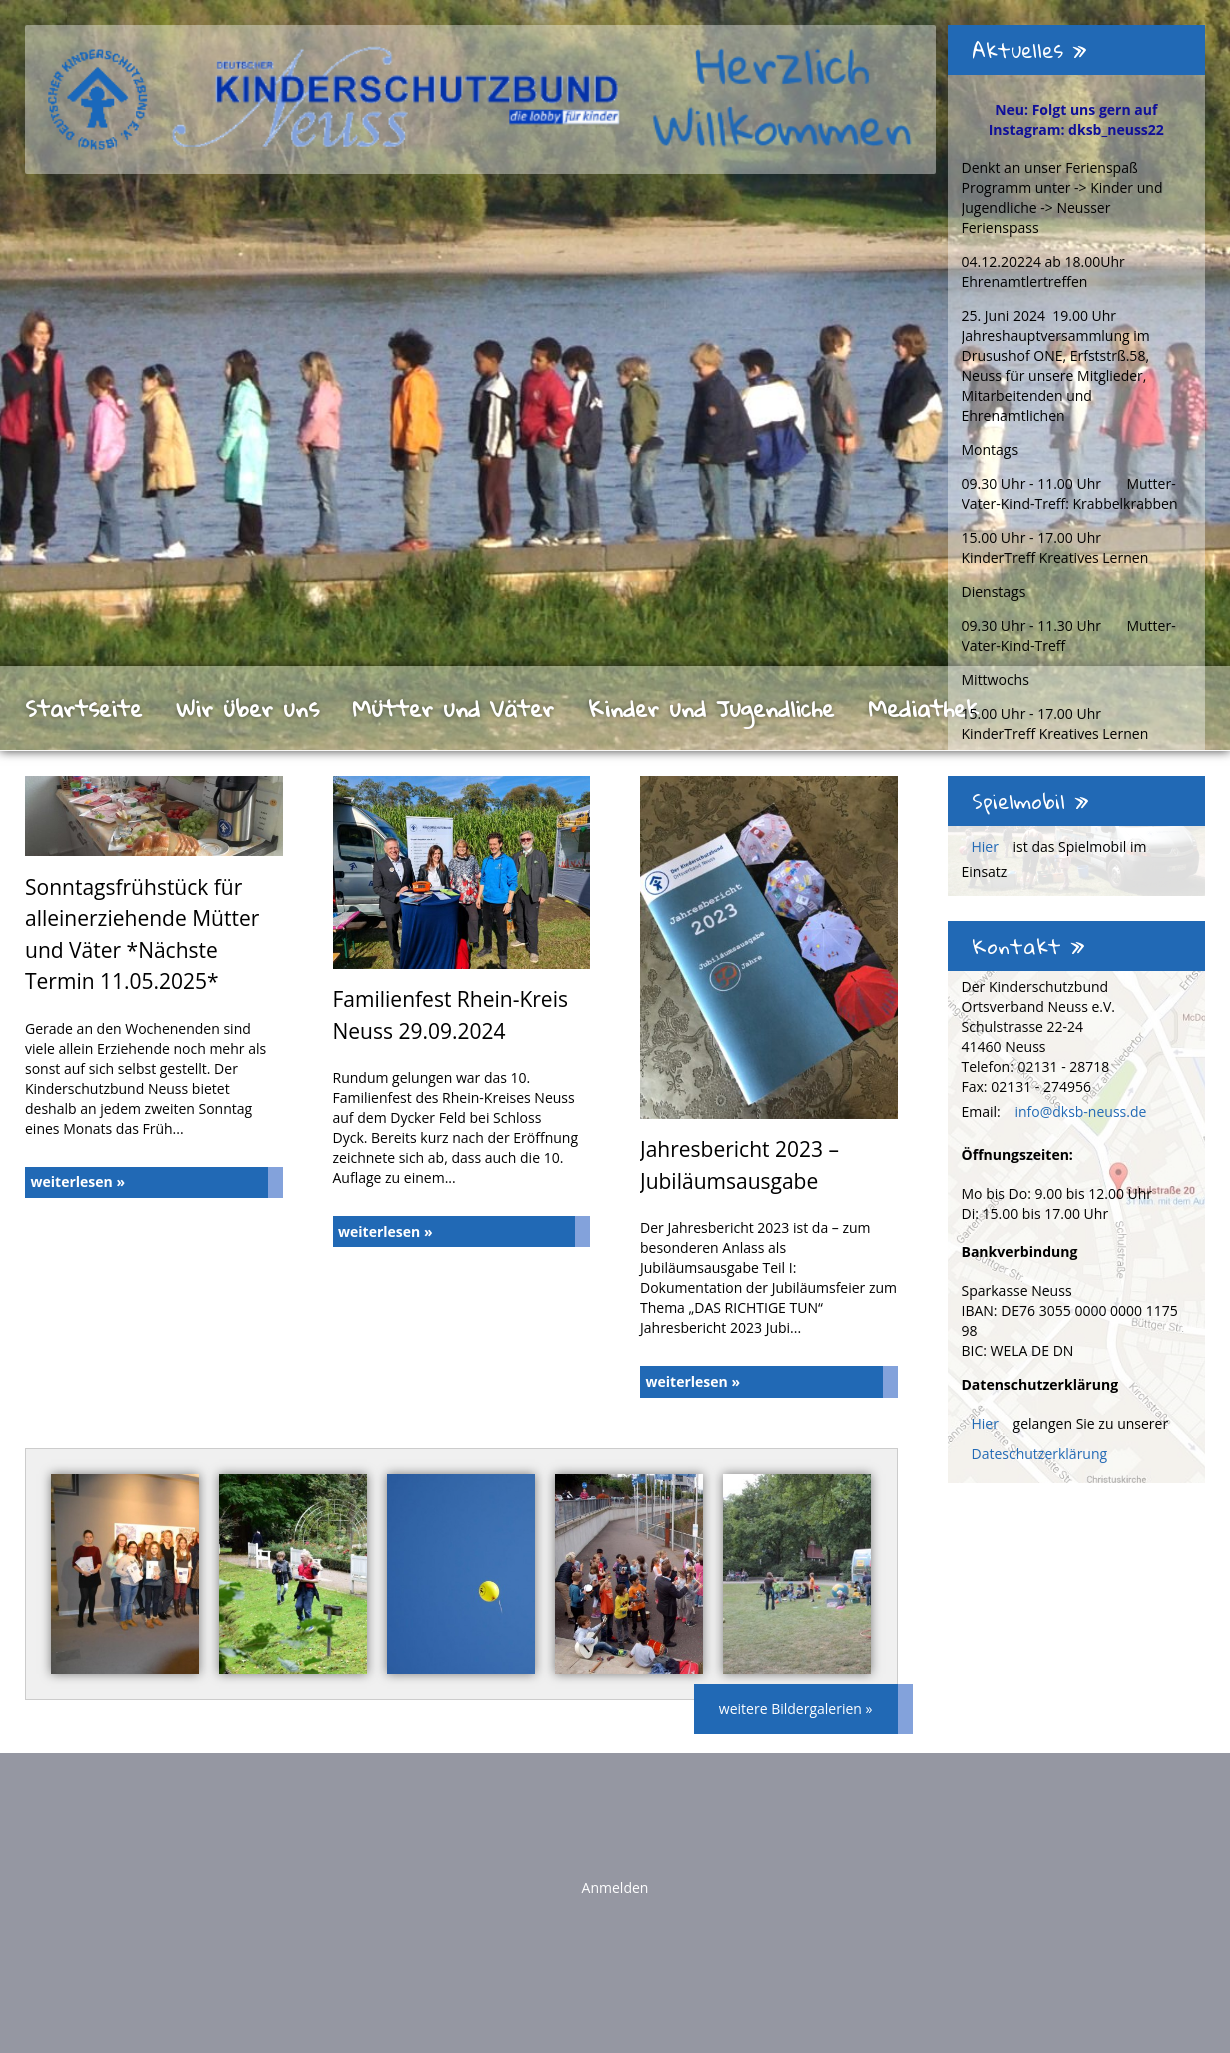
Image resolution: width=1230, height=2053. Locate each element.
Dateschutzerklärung (1040, 1453)
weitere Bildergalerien (796, 1708)
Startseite (83, 708)
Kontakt (1028, 946)
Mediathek (923, 708)
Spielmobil (1030, 801)
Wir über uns (247, 708)
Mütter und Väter (453, 708)
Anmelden (615, 1887)
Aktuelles (1029, 50)
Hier (987, 846)
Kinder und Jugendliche (711, 708)
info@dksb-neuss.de (1080, 1111)
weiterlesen (78, 1181)
